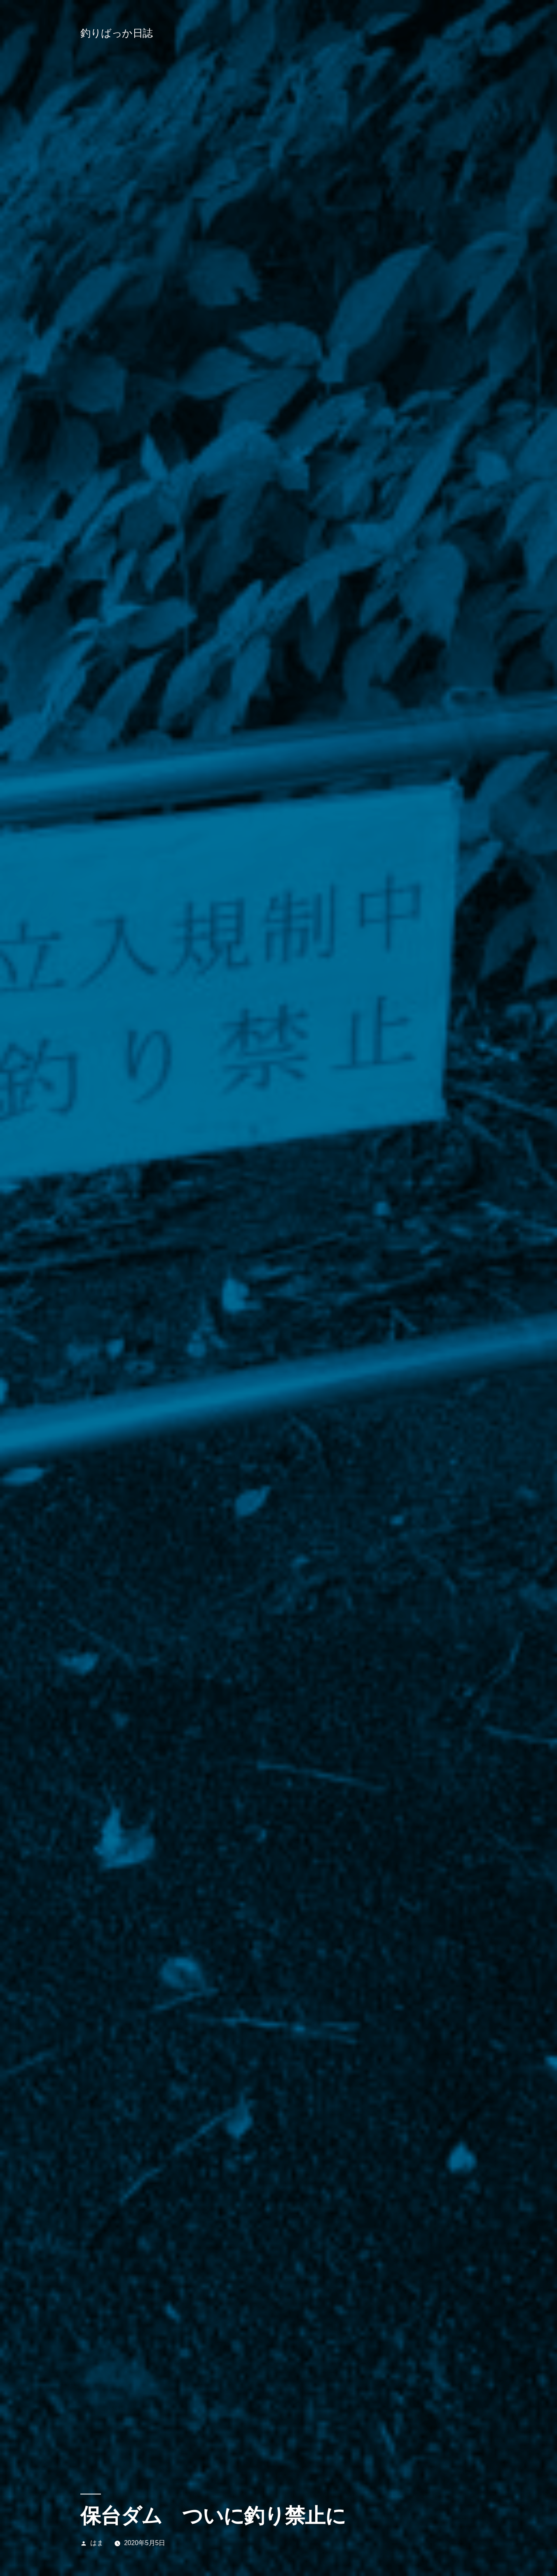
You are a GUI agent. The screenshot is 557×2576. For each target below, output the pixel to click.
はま (96, 2542)
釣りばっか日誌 (116, 33)
